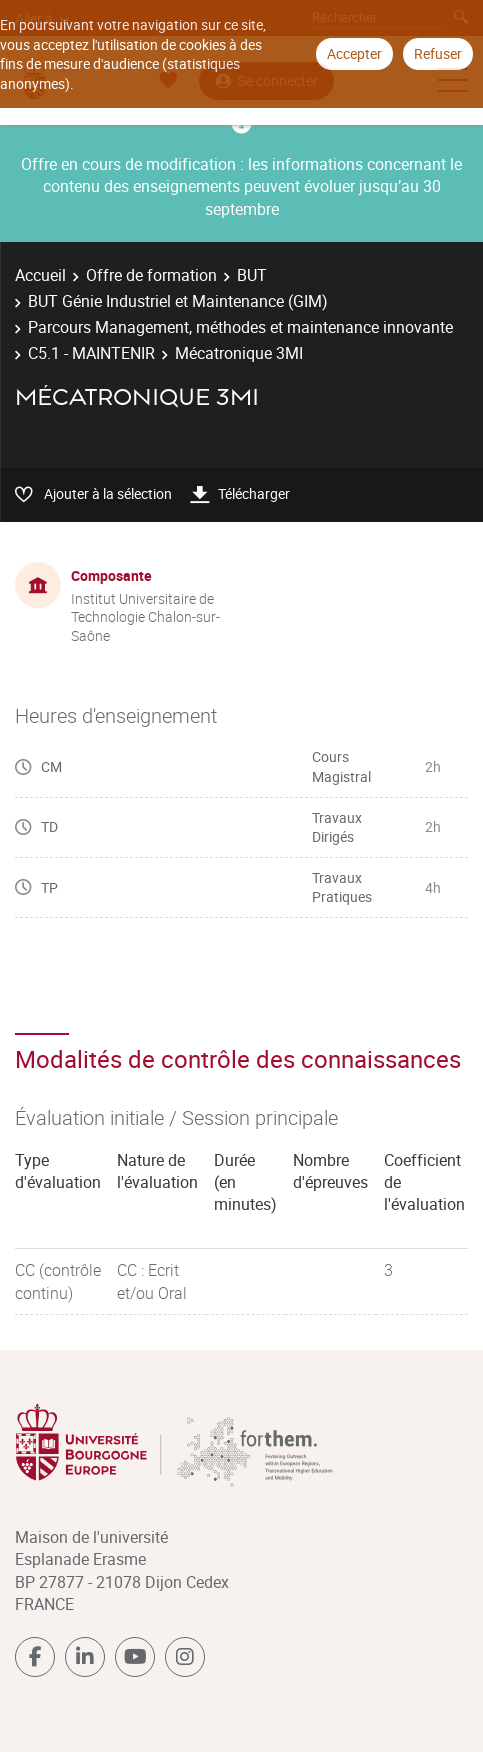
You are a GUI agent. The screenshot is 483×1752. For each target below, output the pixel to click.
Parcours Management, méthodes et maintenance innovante (240, 327)
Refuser (438, 53)
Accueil (40, 275)
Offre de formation (151, 275)
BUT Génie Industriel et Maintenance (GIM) (178, 301)
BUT (252, 275)
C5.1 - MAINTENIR (91, 353)
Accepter (354, 53)
